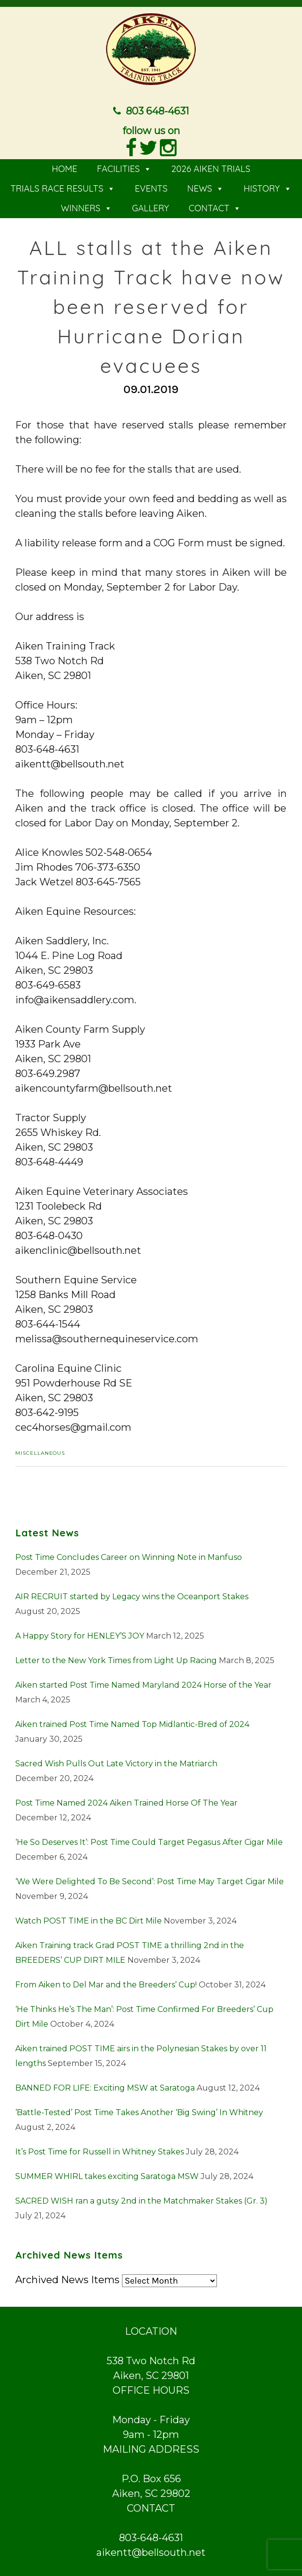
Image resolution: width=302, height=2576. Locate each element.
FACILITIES (124, 168)
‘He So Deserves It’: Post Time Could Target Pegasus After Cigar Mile (149, 1842)
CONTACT (214, 208)
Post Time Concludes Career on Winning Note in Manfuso (128, 1557)
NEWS (205, 188)
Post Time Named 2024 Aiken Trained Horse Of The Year (126, 1803)
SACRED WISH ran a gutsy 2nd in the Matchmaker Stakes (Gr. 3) (141, 2201)
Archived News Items (67, 2280)
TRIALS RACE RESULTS (62, 188)
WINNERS (87, 208)
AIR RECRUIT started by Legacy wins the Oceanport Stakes (131, 1596)
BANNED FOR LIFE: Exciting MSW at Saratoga (105, 2088)
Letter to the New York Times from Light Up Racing (116, 1660)
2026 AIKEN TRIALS (210, 168)
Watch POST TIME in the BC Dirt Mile (88, 1920)
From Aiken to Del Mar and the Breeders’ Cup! (106, 1984)
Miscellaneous (40, 1453)
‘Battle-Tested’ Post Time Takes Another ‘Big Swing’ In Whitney (139, 2112)
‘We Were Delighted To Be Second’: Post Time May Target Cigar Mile (149, 1881)
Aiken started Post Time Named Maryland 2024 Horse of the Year (143, 1685)
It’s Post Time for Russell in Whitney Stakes (99, 2151)
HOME (64, 168)
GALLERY (150, 208)
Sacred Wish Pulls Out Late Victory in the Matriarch (116, 1763)
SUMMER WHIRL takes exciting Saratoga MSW (107, 2176)
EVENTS (151, 188)
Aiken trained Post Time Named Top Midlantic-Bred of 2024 (132, 1724)
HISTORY (267, 188)
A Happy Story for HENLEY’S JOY (79, 1636)
